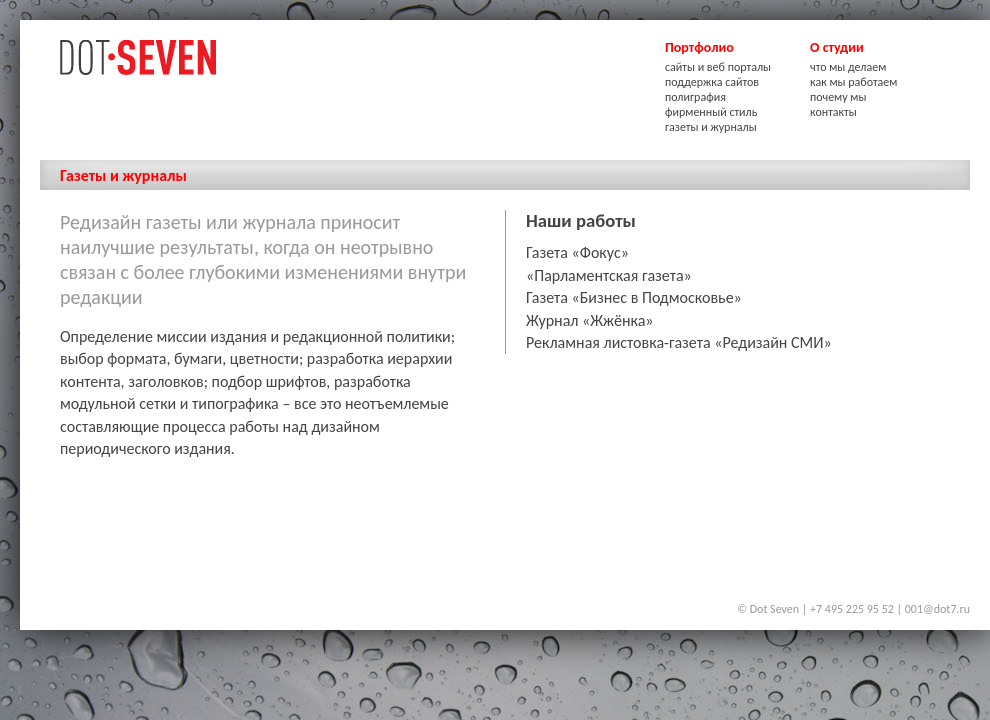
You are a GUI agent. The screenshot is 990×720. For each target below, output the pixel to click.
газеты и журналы (711, 127)
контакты (833, 112)
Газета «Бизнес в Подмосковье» (634, 297)
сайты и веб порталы (718, 67)
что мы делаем (848, 67)
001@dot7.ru (937, 609)
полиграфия (695, 97)
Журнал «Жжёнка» (590, 320)
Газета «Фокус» (577, 252)
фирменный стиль (711, 112)
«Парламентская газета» (609, 275)
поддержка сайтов (712, 82)
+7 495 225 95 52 (852, 609)
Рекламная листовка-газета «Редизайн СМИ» (679, 342)
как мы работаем (853, 82)
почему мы (838, 97)
